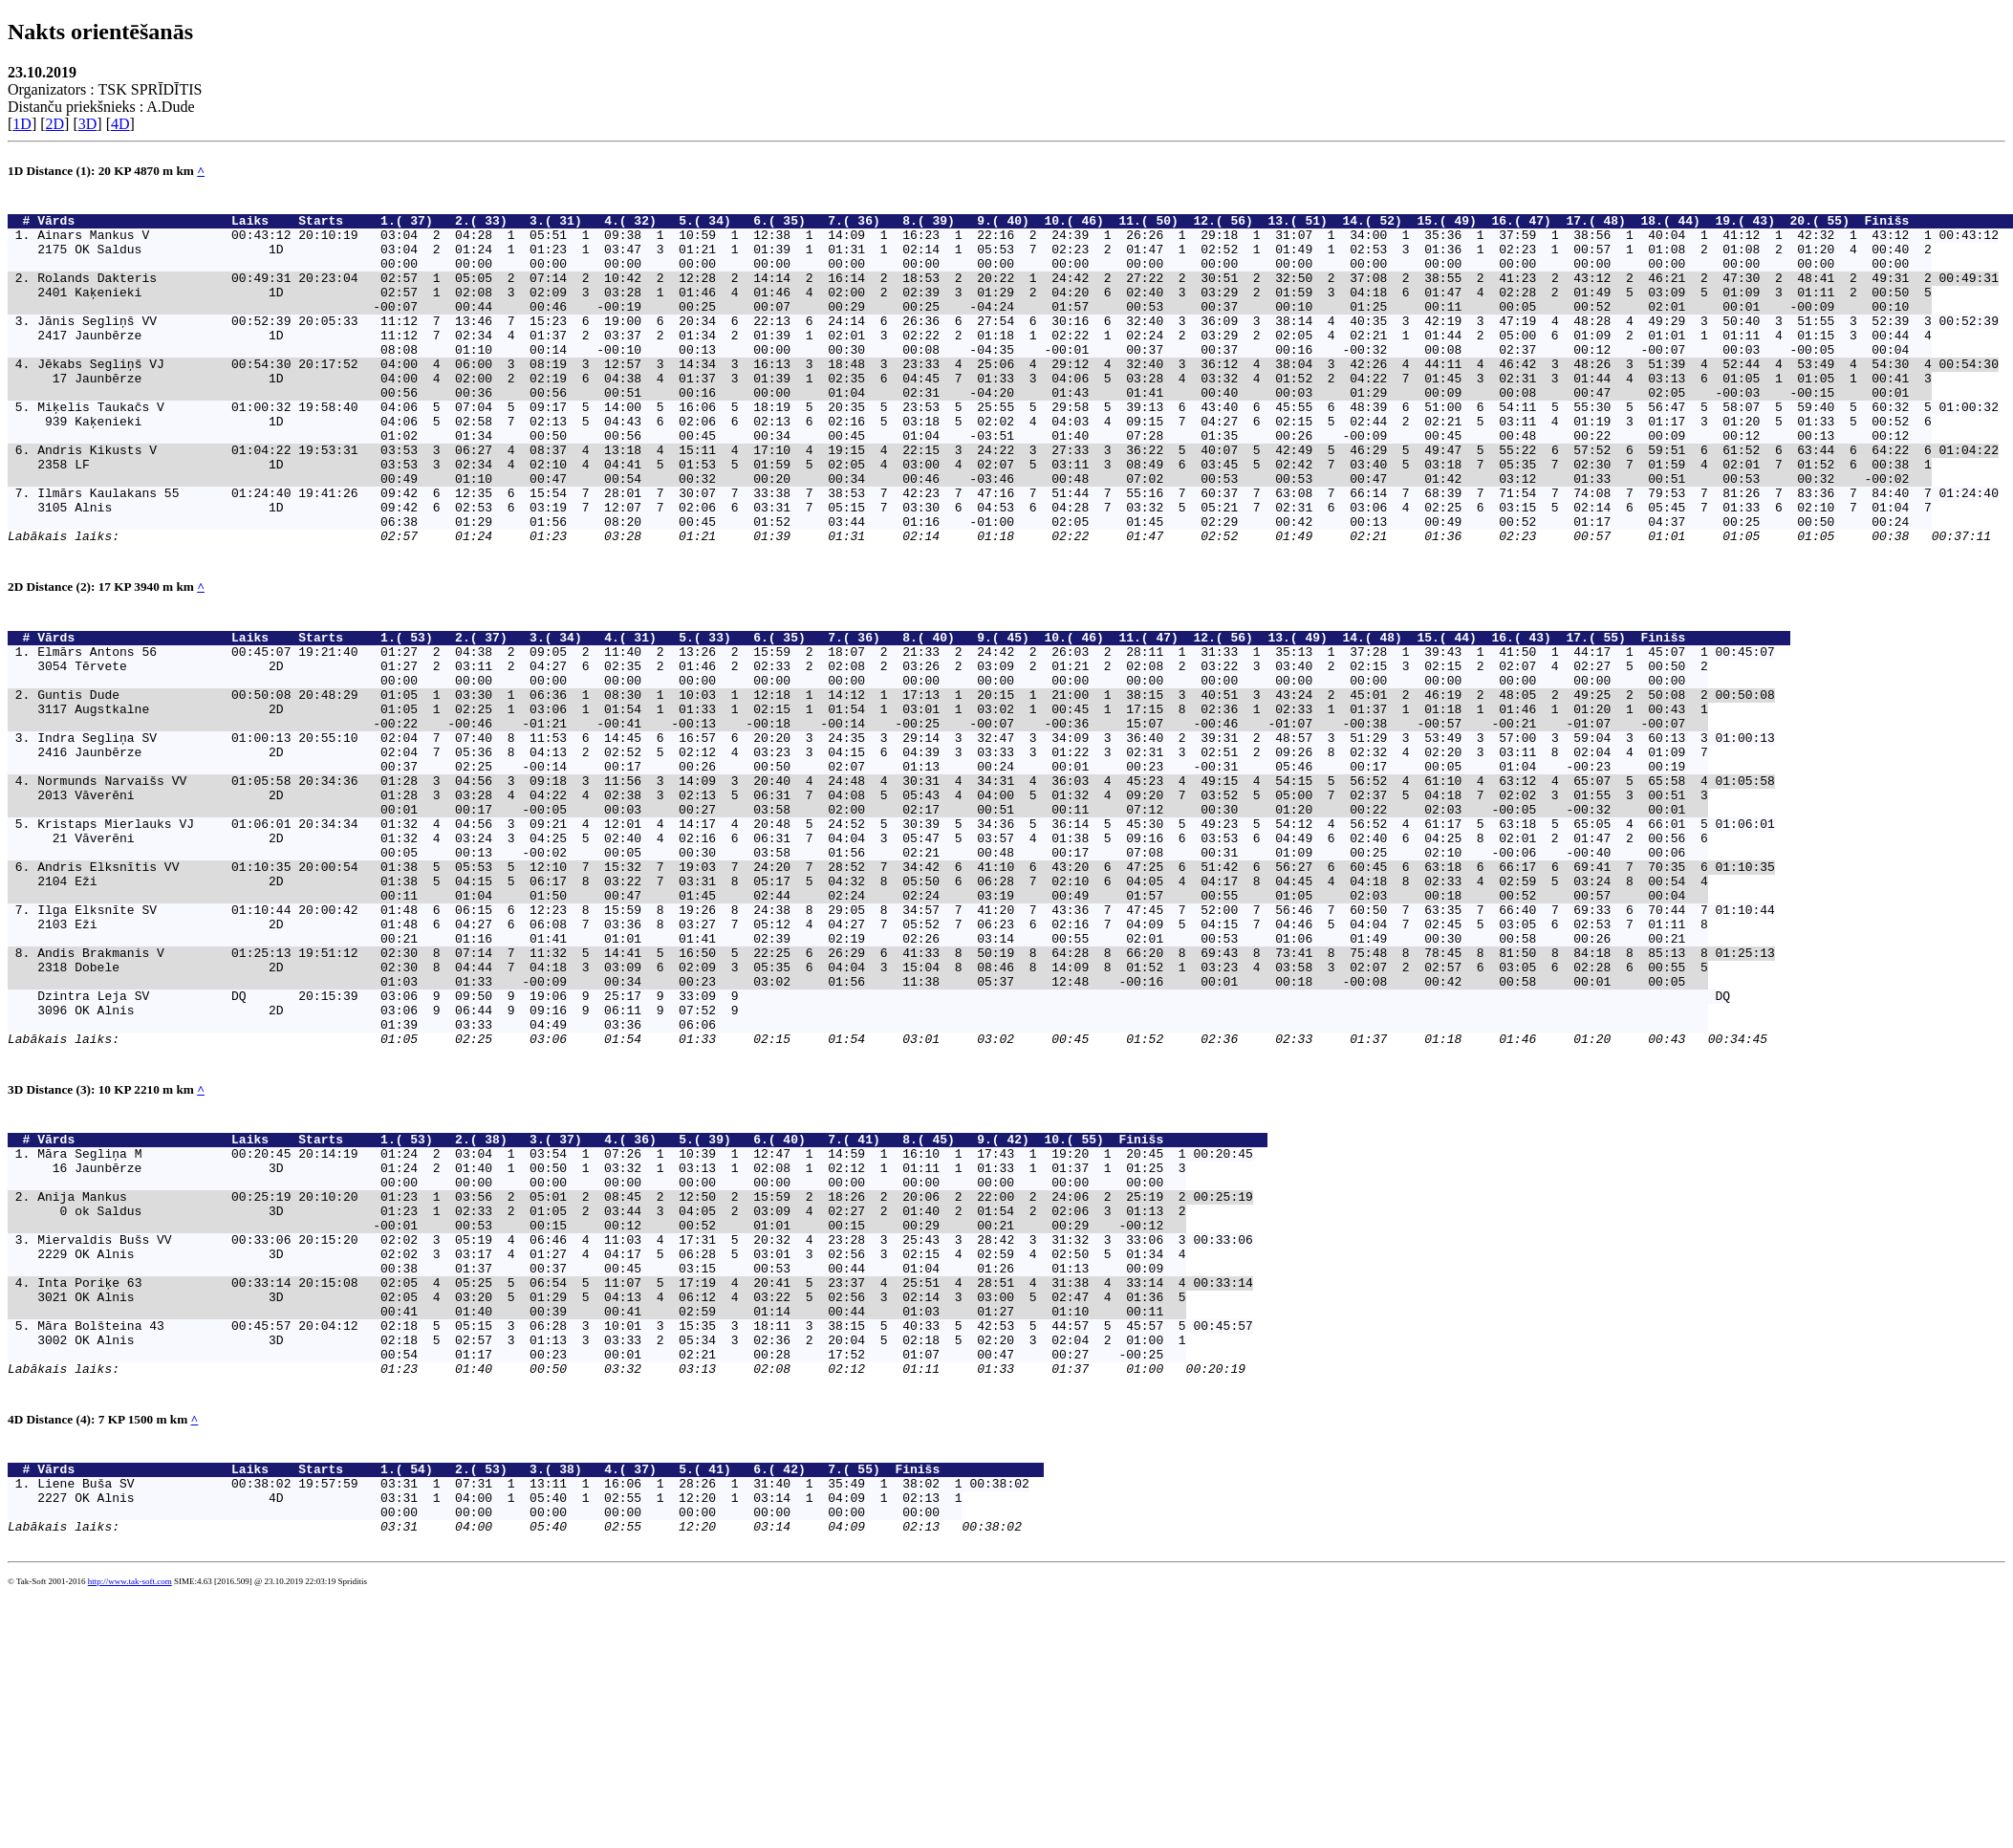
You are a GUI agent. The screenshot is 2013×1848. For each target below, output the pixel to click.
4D (120, 124)
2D (55, 124)
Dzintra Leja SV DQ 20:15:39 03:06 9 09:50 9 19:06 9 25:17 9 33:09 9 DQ (883, 1144)
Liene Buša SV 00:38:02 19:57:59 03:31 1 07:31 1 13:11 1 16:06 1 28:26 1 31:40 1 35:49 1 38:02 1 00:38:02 (532, 1706)
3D (87, 124)
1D (22, 124)
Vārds (130, 225)
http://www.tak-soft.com (130, 1816)
